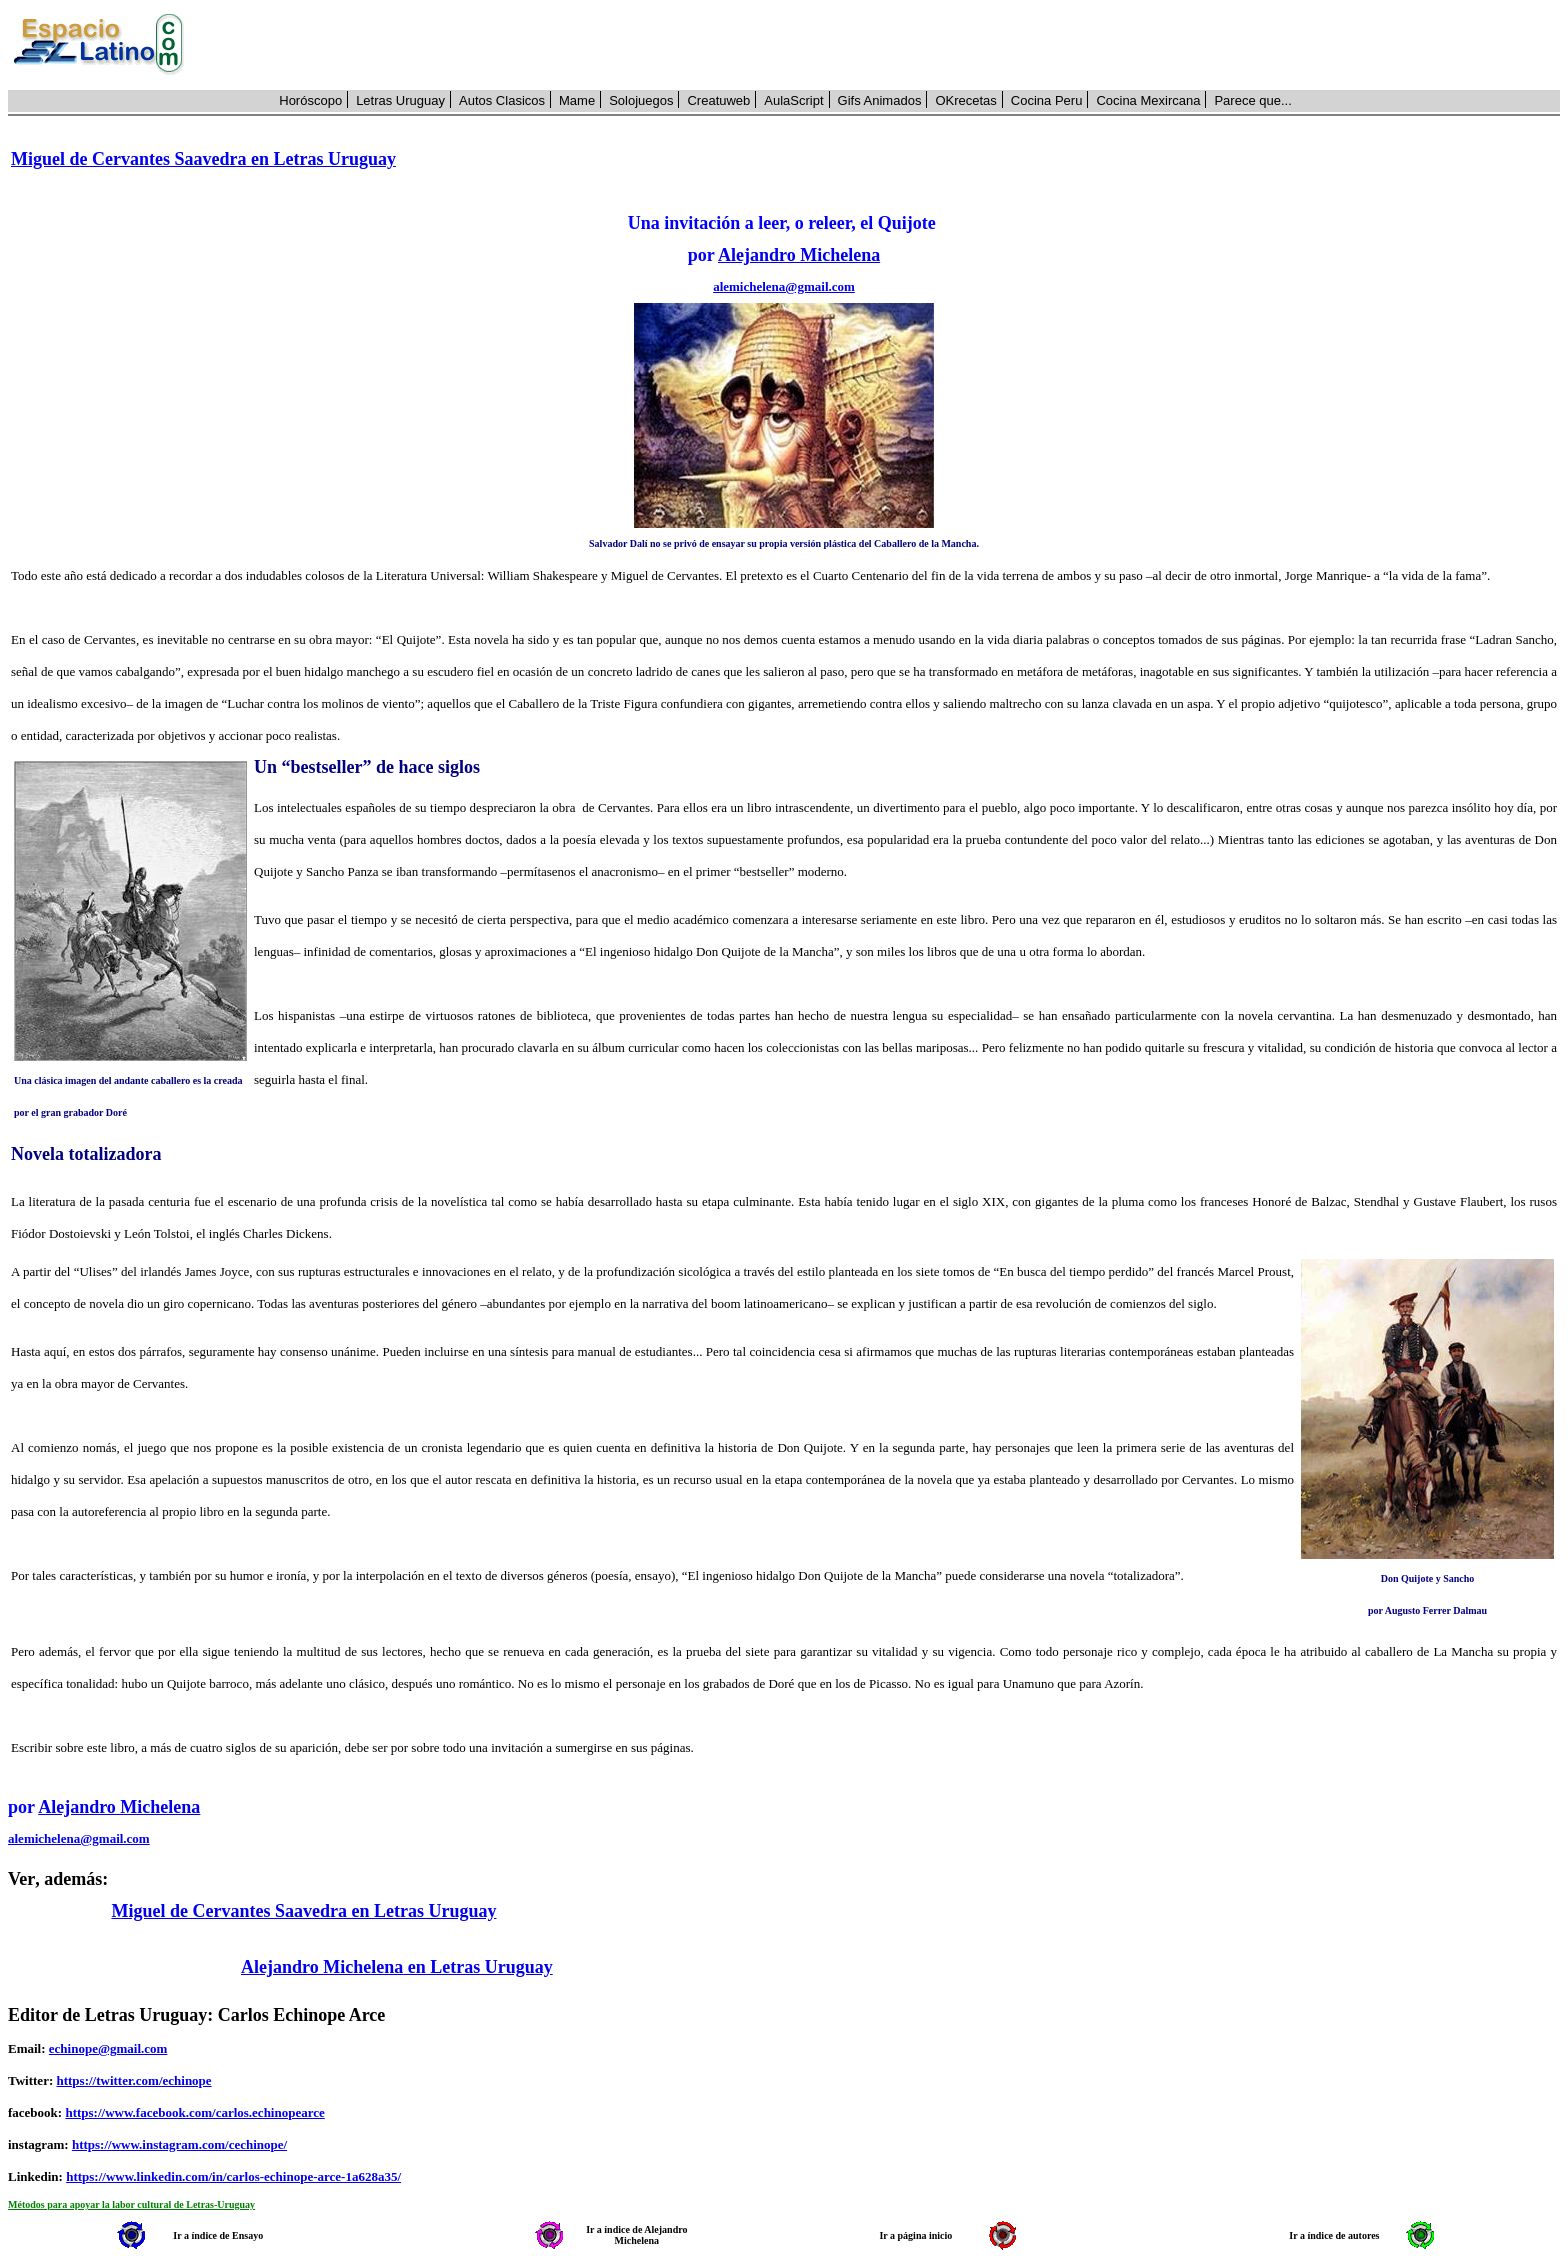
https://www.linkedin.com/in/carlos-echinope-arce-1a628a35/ (233, 2176)
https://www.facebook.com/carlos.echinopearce (194, 2112)
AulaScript (793, 100)
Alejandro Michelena (799, 255)
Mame (577, 100)
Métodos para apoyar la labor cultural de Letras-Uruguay (131, 2204)
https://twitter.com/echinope (133, 2080)
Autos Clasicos (502, 100)
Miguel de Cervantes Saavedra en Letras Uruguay (203, 159)
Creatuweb (718, 100)
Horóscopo (310, 100)
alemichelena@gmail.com (784, 286)
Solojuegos (641, 100)
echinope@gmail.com (108, 2048)
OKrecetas (965, 100)
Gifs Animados (880, 100)
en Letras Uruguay (478, 1967)
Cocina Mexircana (1148, 100)
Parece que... (1252, 100)
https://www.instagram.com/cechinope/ (179, 2144)
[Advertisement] (883, 45)
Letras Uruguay (400, 100)
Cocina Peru (1047, 100)
